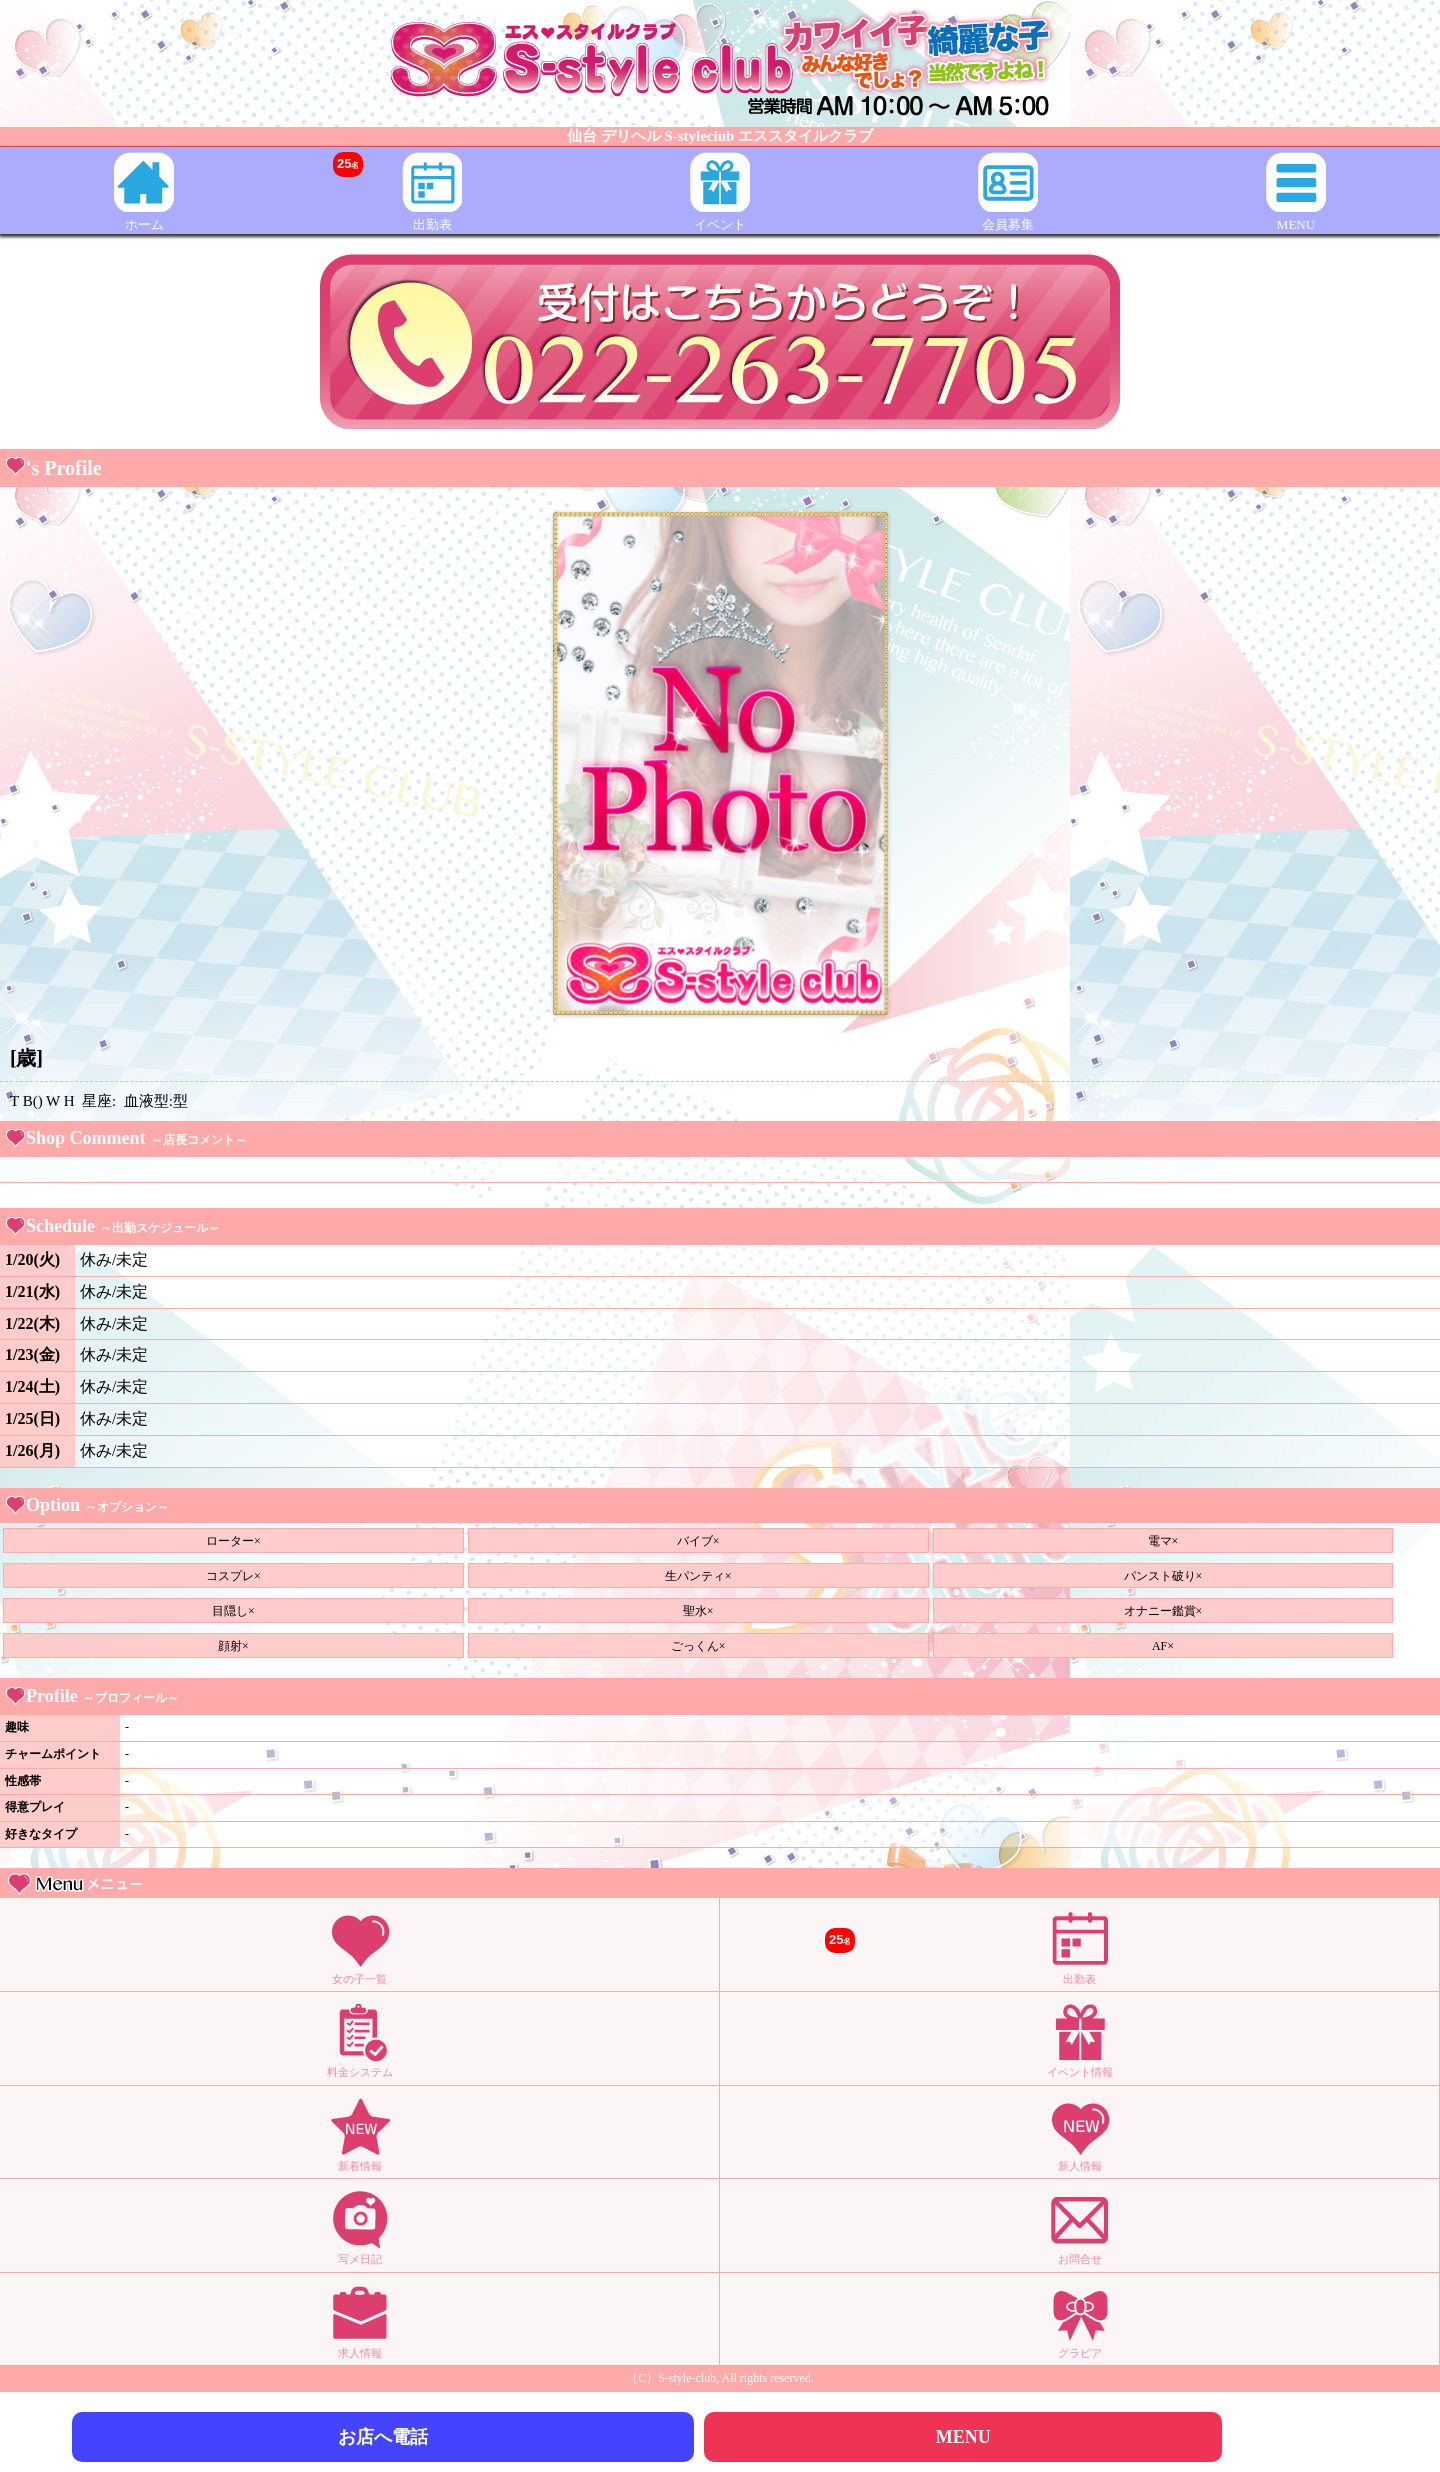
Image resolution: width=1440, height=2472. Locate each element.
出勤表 (397, 192)
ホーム (144, 192)
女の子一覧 (360, 1946)
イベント (720, 192)
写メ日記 (360, 2227)
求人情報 (360, 2321)
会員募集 (1008, 192)
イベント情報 (1080, 2040)
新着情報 (360, 2134)
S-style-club (687, 2378)
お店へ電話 (383, 2437)
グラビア (1080, 2321)
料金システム (360, 2040)
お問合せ (1080, 2227)
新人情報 (1080, 2134)
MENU (1296, 192)
